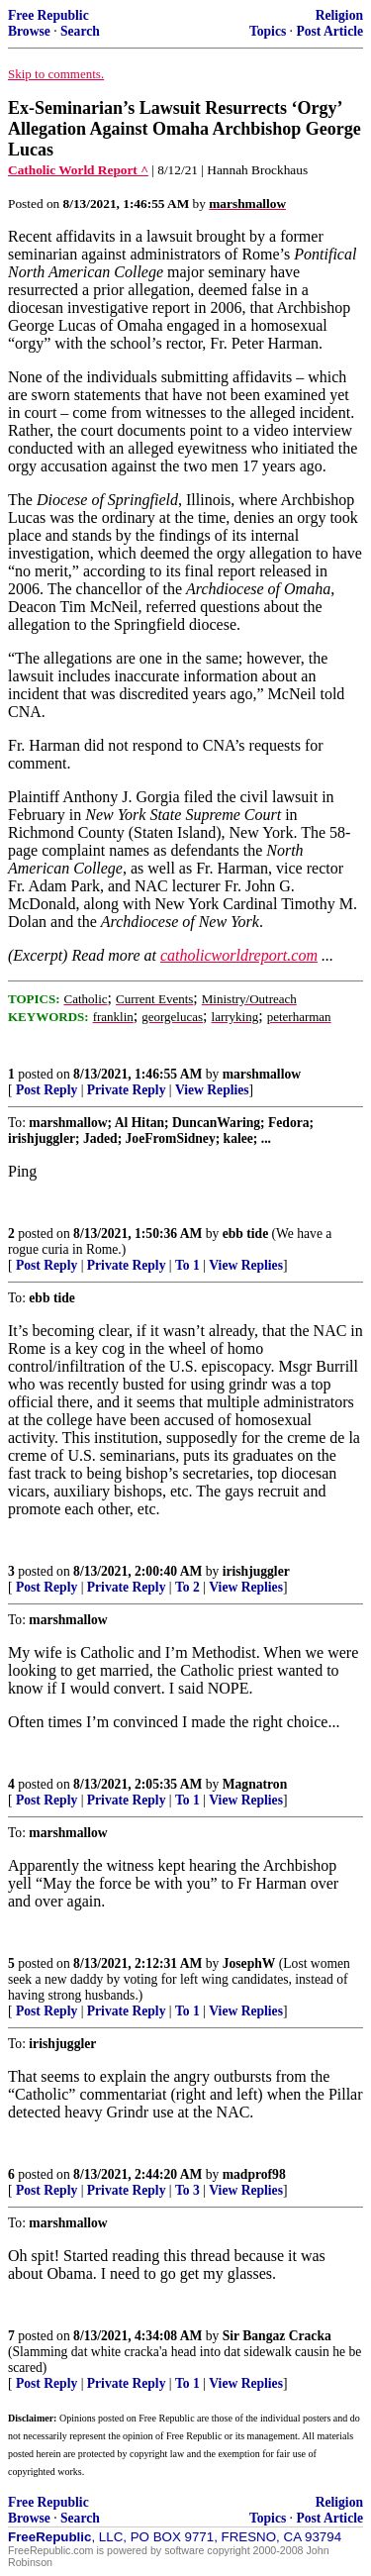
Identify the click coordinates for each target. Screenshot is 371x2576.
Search (80, 31)
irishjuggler (256, 1571)
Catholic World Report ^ (78, 169)
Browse (29, 31)
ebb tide (245, 1233)
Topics (267, 31)
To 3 (187, 2190)
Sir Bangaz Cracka (277, 2335)
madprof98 (254, 2174)
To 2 (187, 1587)
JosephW (249, 1963)
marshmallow (262, 1074)
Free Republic (48, 15)
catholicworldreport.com (239, 955)
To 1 (187, 1265)
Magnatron (255, 1784)
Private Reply (126, 1089)
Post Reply (46, 1089)
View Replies (212, 1089)
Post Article (329, 31)
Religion (339, 15)
